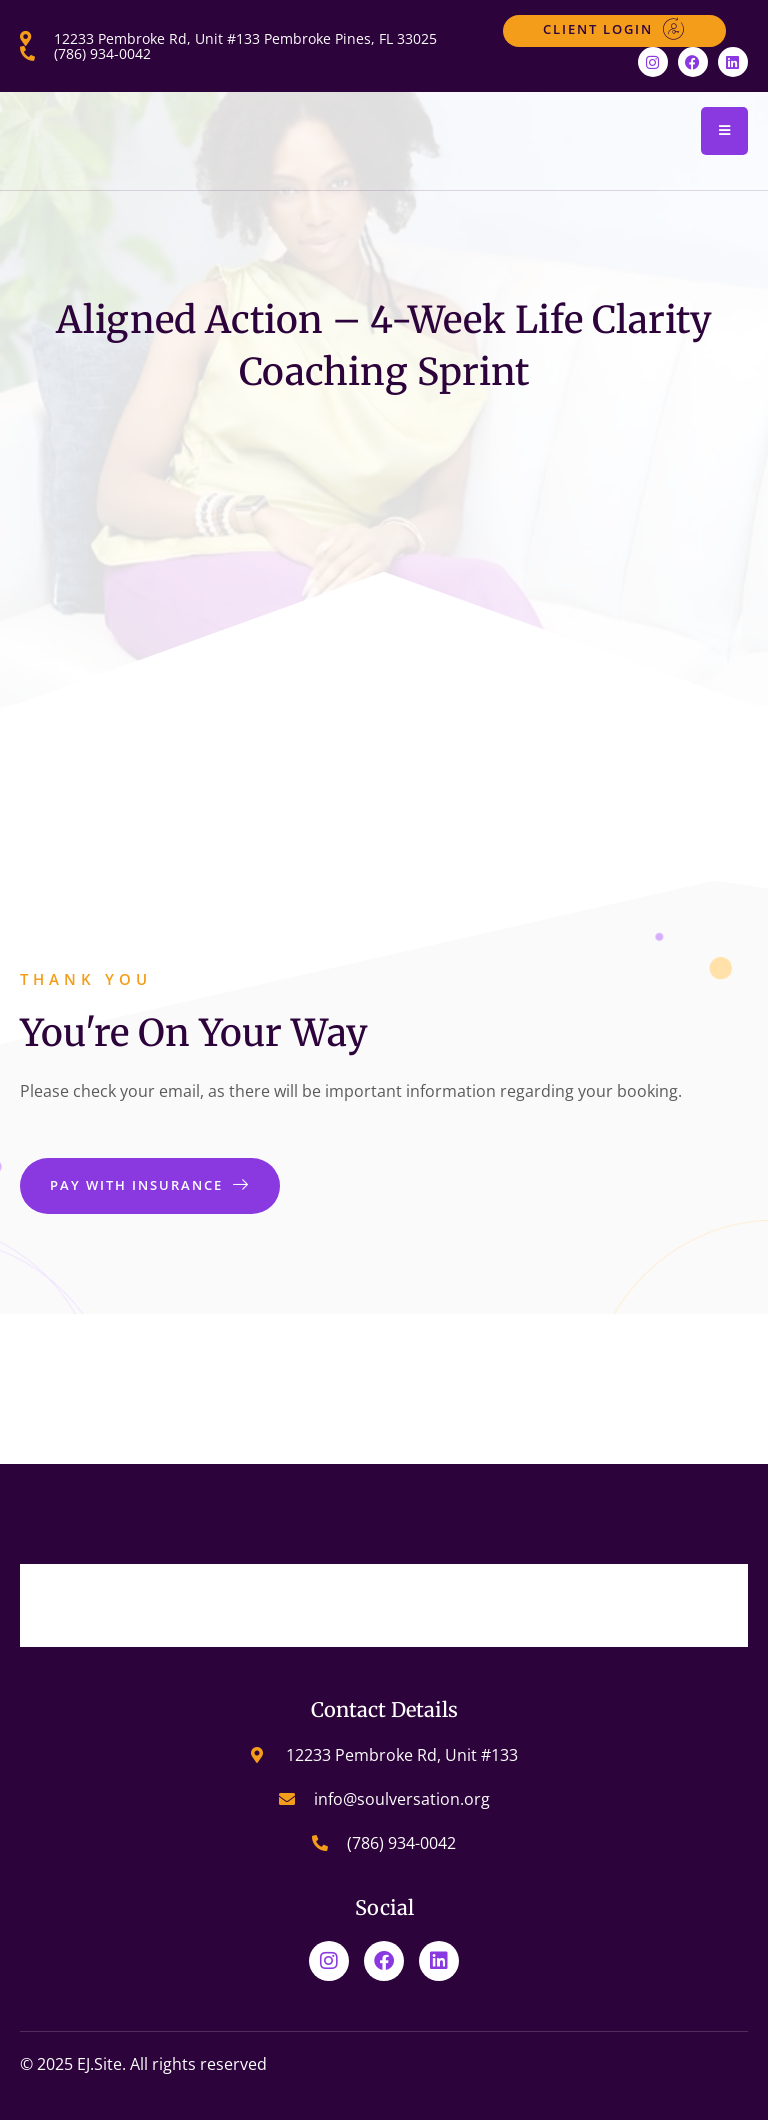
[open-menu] (724, 131)
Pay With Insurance (150, 1185)
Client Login (614, 29)
